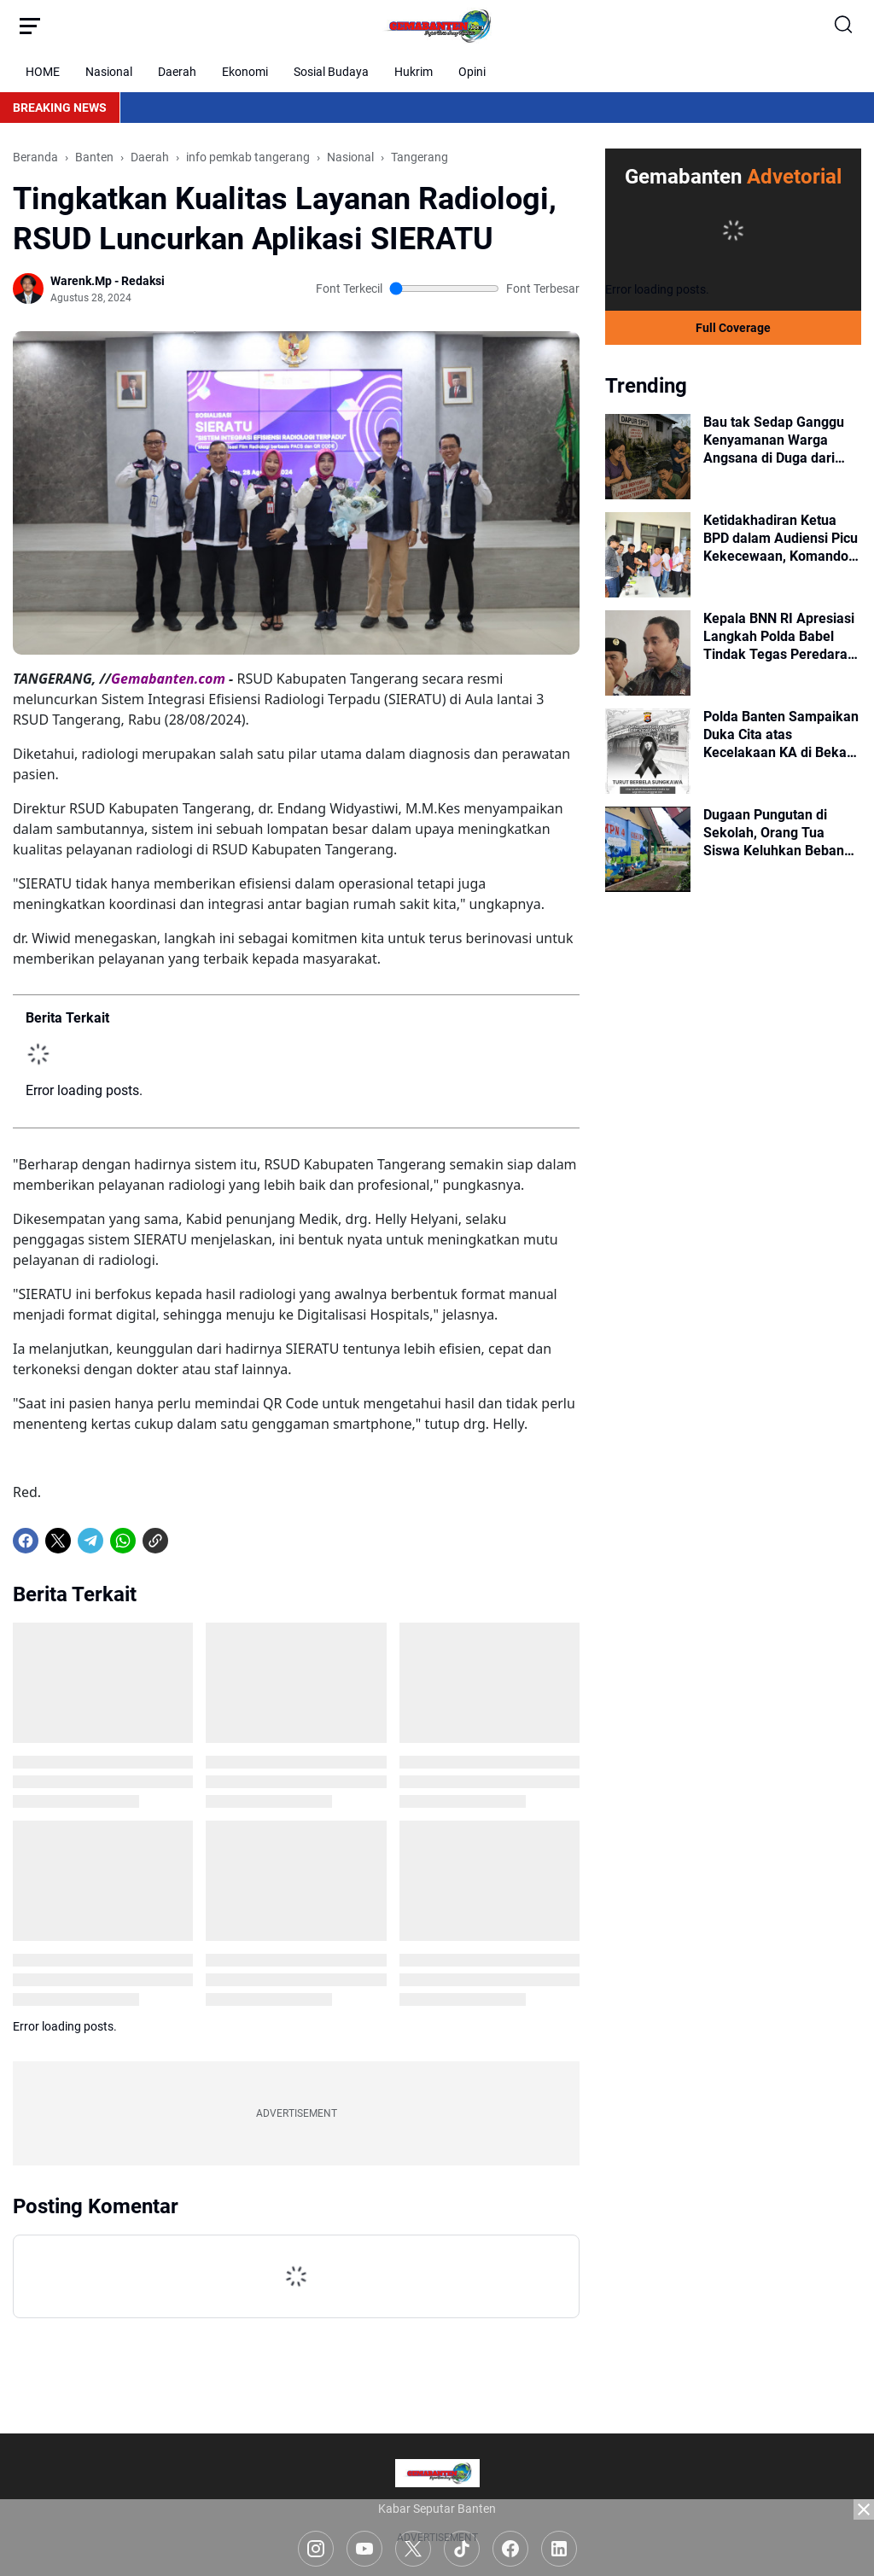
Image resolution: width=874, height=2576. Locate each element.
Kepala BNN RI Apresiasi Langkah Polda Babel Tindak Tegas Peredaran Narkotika (779, 636)
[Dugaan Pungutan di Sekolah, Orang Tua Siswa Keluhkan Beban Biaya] (647, 849)
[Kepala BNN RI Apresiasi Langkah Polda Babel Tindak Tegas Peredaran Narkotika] (647, 653)
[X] (58, 1540)
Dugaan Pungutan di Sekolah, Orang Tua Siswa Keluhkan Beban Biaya (773, 833)
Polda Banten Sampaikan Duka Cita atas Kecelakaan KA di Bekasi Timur (781, 734)
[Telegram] (90, 1540)
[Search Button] (844, 26)
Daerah (177, 72)
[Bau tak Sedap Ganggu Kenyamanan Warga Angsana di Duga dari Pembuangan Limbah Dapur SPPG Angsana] (647, 456)
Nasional (108, 72)
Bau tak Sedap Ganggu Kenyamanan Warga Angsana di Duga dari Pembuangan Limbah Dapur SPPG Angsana (773, 440)
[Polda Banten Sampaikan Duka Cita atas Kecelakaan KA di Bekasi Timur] (647, 751)
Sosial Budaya (331, 72)
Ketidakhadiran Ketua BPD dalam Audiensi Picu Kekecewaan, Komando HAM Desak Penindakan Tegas (780, 538)
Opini (472, 72)
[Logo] (437, 2473)
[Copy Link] (155, 1540)
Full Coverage (733, 328)
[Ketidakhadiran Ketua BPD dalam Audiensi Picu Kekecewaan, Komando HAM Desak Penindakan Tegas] (647, 554)
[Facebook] (25, 1540)
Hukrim (413, 72)
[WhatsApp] (123, 1540)
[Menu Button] (30, 26)
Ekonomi (245, 72)
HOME (43, 72)
